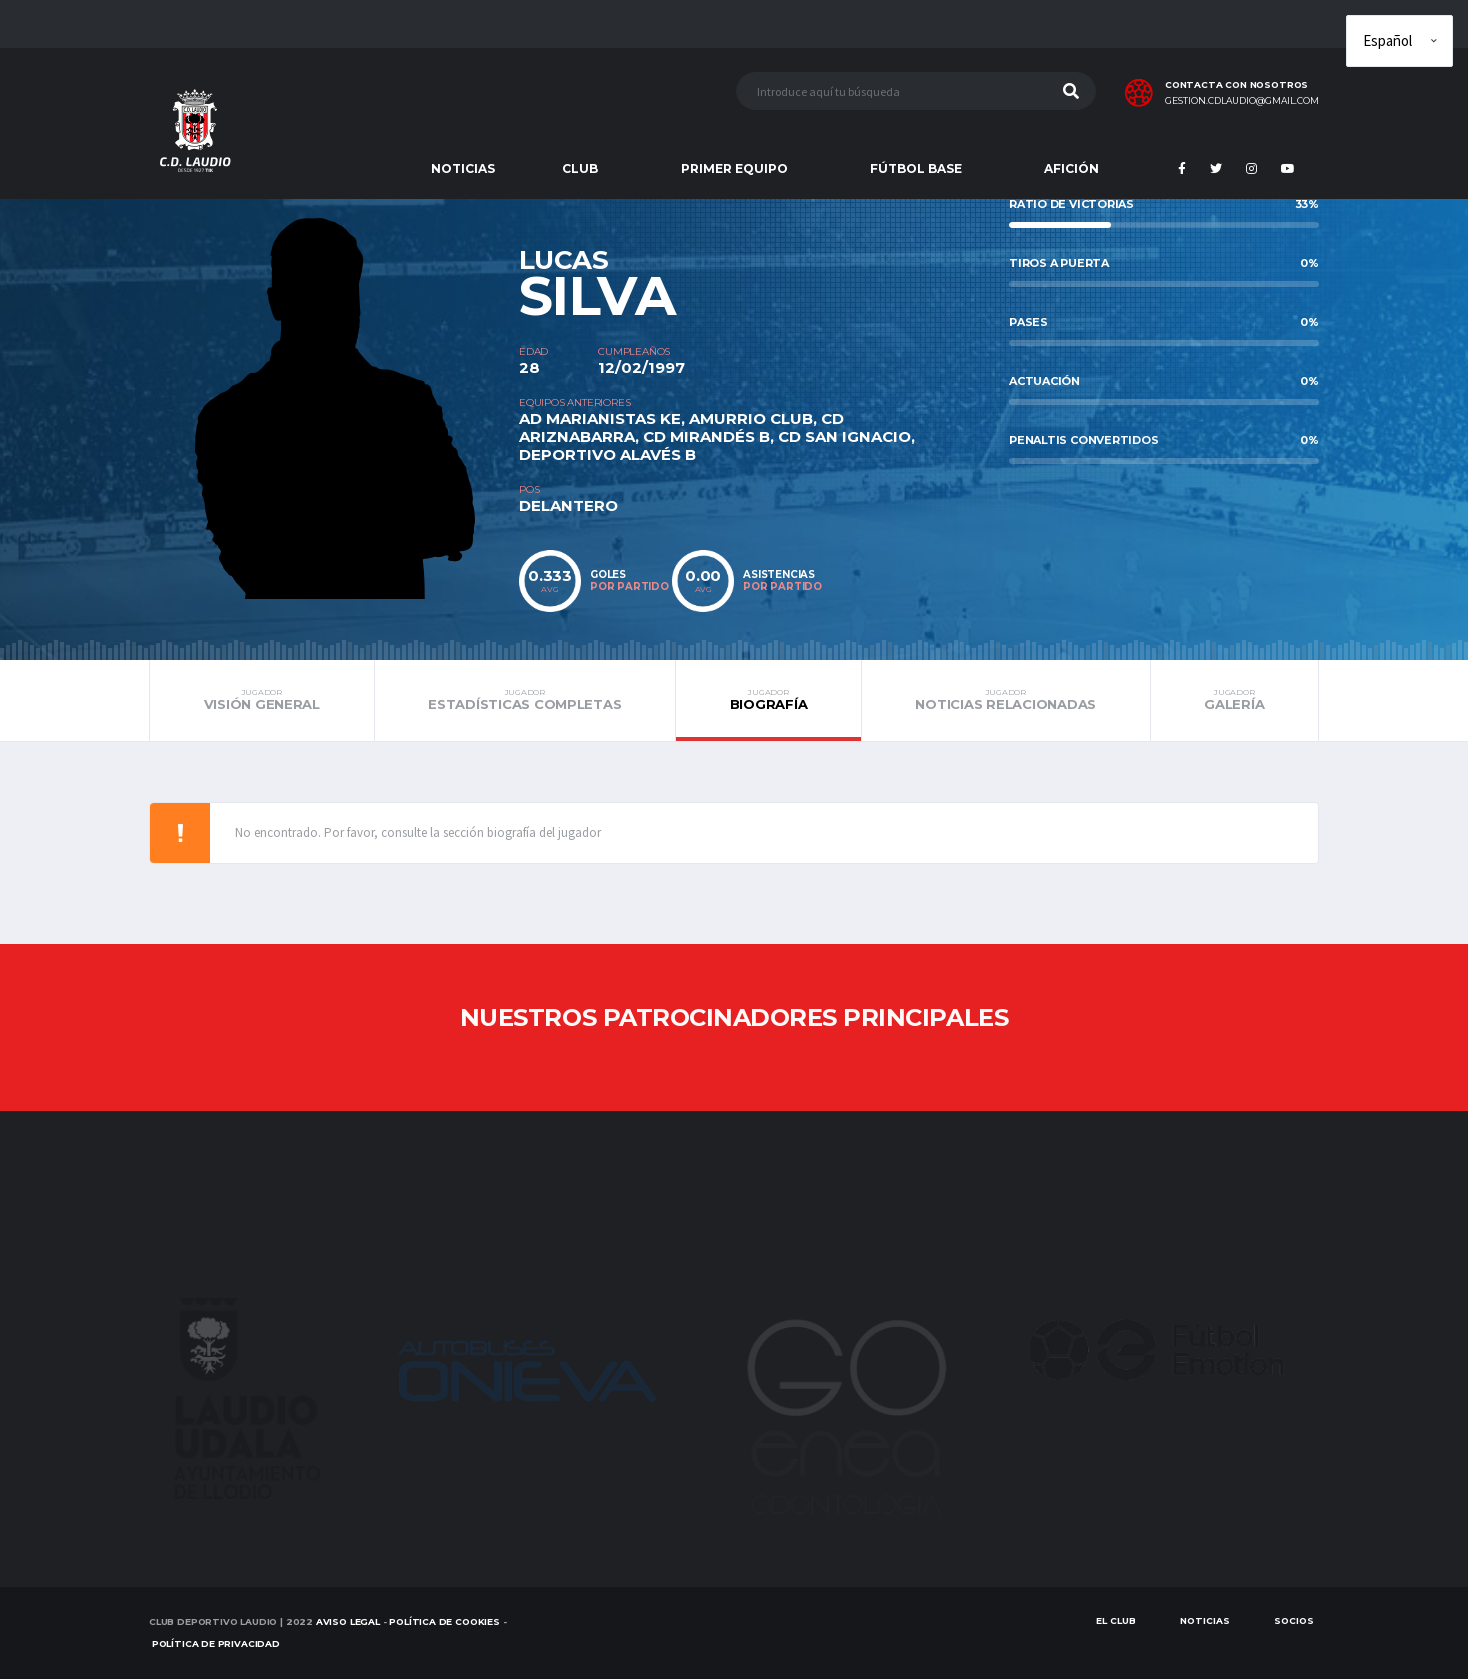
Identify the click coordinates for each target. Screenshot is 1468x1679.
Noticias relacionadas (1006, 700)
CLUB (580, 168)
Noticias (1205, 1620)
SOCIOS (1294, 1620)
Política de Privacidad (216, 1643)
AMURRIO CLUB (751, 418)
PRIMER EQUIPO (734, 168)
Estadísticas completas (525, 700)
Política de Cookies (444, 1621)
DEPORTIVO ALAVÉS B (607, 454)
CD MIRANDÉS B (706, 436)
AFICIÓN (1071, 168)
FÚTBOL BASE (916, 168)
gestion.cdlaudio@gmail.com (1242, 101)
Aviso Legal (348, 1621)
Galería (1234, 700)
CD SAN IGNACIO (844, 436)
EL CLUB (1116, 1620)
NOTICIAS (463, 168)
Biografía (768, 700)
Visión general (262, 700)
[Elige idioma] (1399, 41)
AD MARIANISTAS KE (600, 418)
